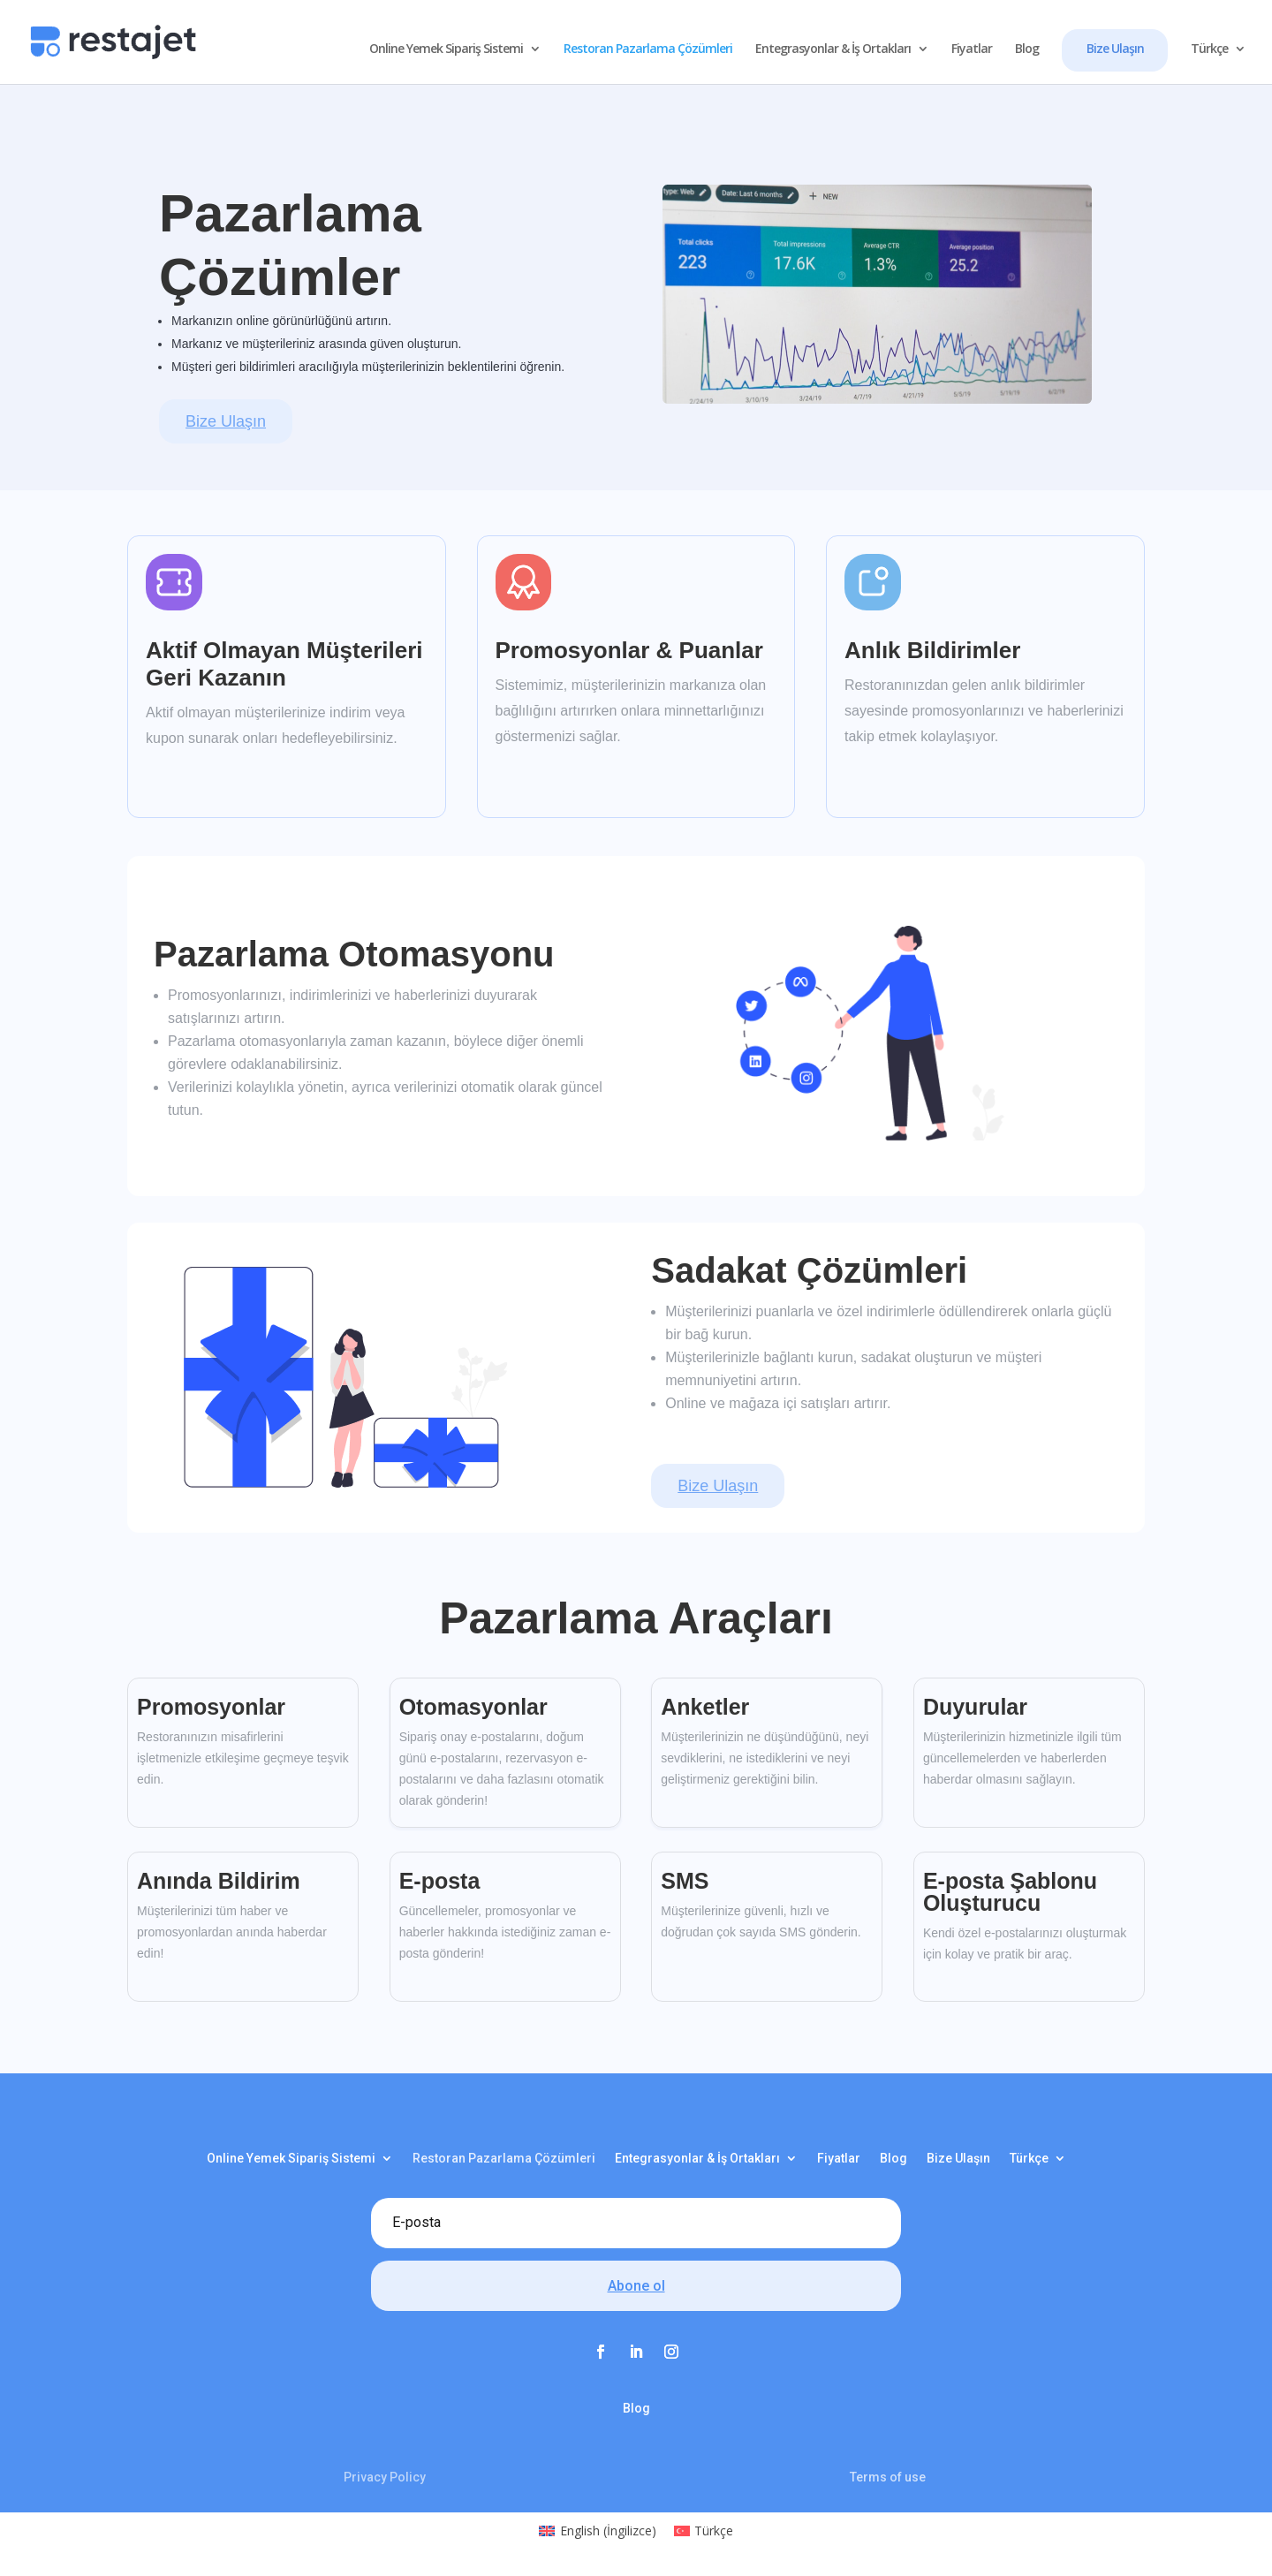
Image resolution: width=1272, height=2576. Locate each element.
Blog (1027, 49)
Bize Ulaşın (1115, 48)
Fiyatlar (971, 49)
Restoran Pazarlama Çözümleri (648, 49)
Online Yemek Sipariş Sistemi (446, 49)
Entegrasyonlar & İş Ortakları (833, 49)
